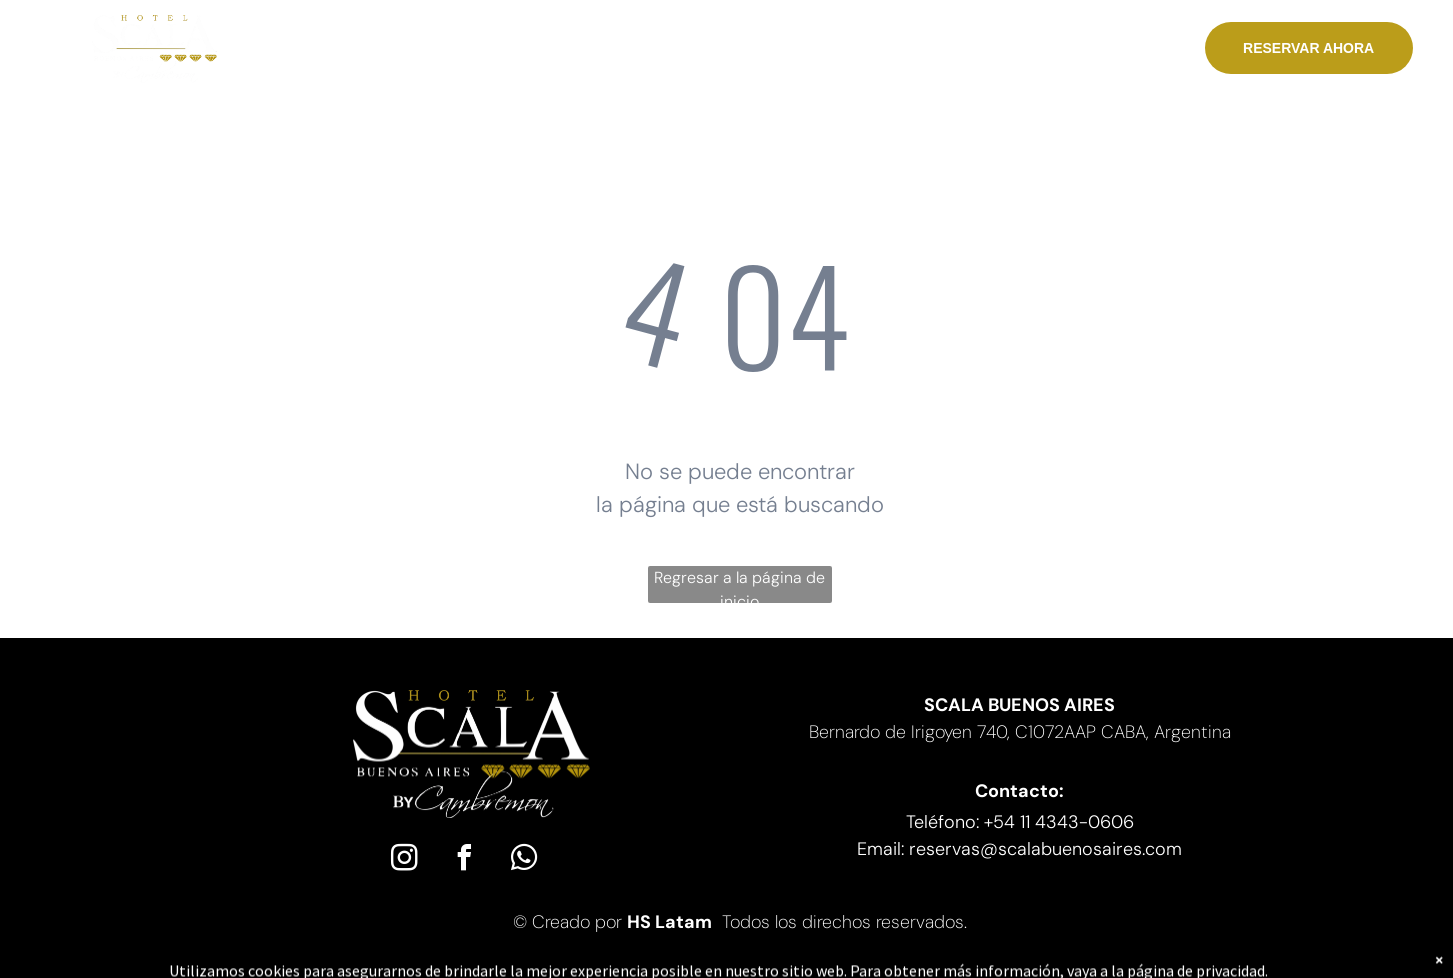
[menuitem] (362, 49)
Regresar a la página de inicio (739, 585)
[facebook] (464, 860)
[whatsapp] (524, 860)
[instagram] (404, 860)
